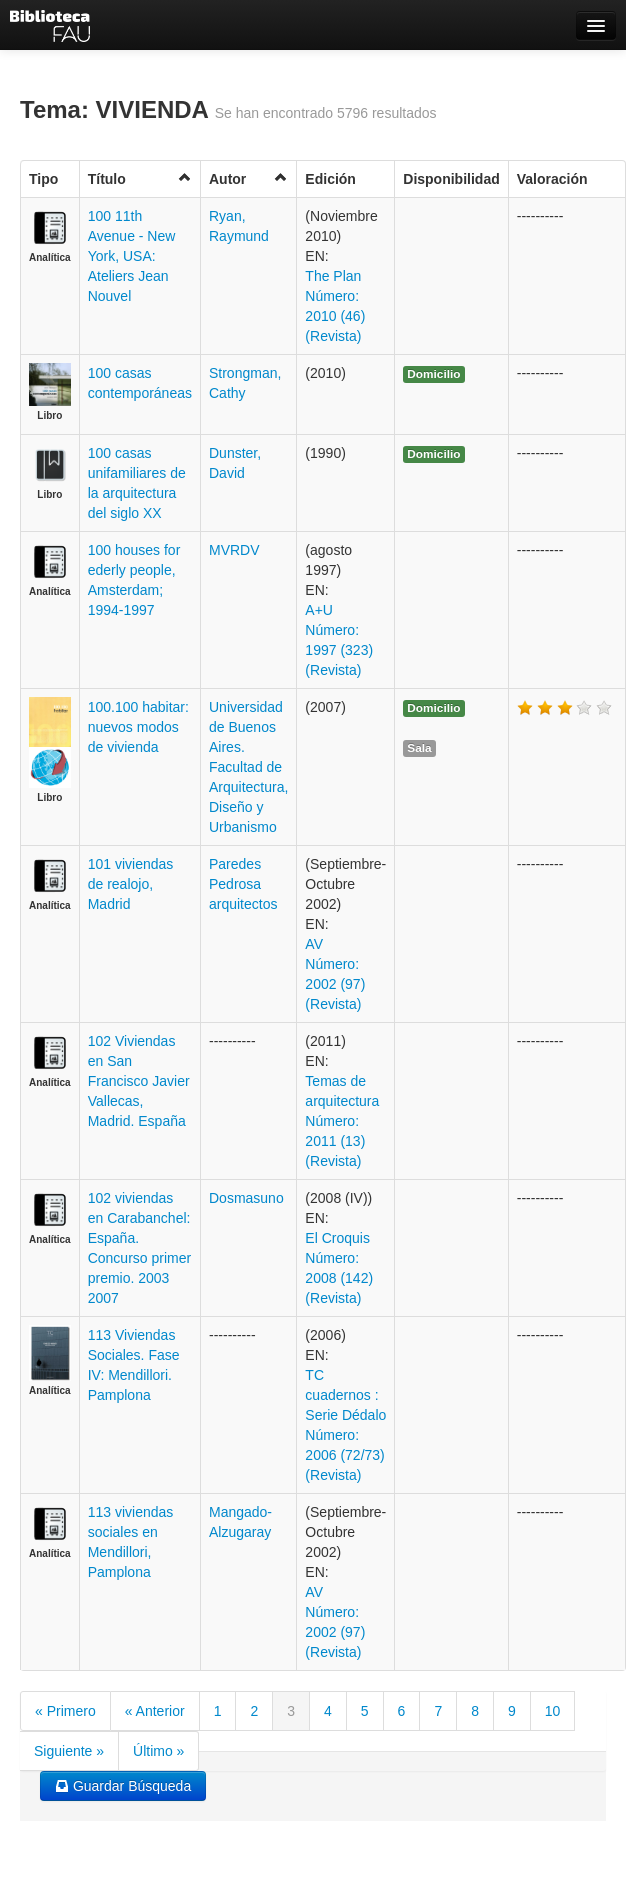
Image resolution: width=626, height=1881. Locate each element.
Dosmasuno (246, 1198)
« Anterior (155, 1711)
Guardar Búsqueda (123, 1786)
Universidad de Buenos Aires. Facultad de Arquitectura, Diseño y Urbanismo (248, 767)
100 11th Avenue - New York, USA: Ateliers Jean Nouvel (132, 256)
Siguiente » (69, 1751)
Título (140, 178)
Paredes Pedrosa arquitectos (243, 884)
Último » (158, 1751)
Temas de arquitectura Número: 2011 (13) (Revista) (342, 1121)
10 (553, 1711)
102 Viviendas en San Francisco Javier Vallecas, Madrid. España (139, 1081)
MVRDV (234, 550)
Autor (248, 178)
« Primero (65, 1711)
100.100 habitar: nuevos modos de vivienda (138, 727)
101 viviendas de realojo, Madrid (131, 884)
